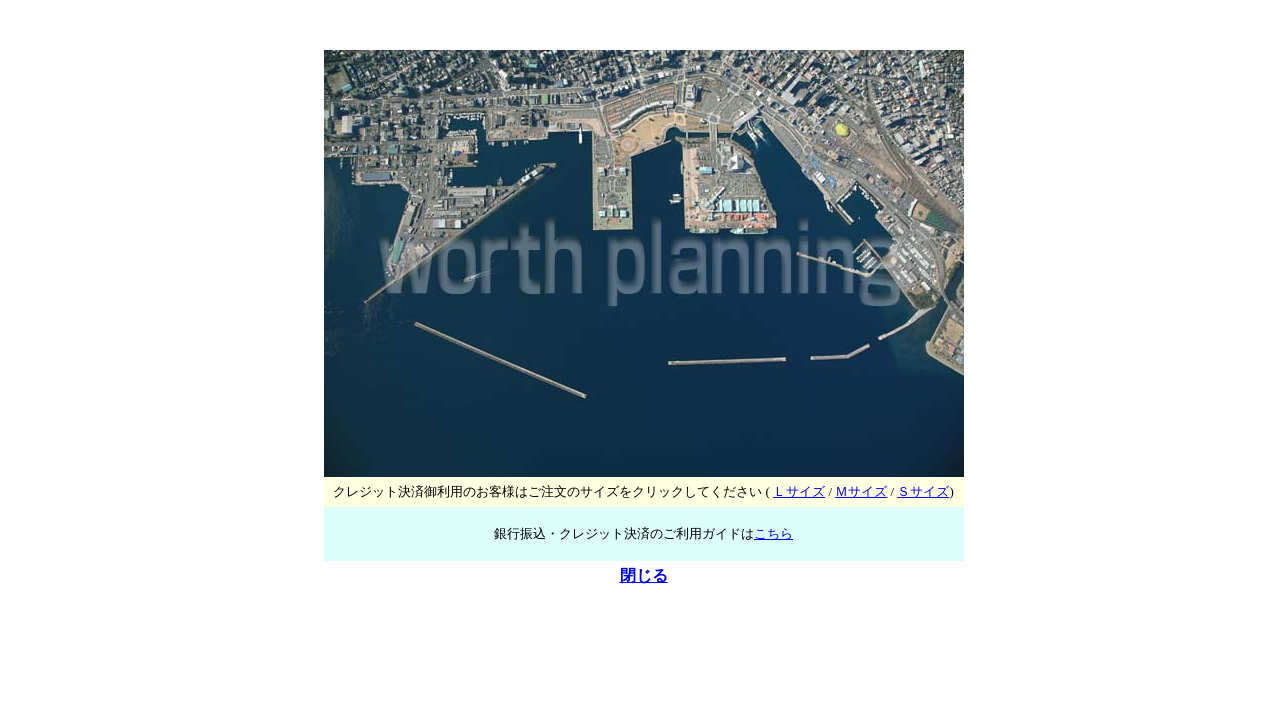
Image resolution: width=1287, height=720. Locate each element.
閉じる (644, 575)
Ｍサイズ (861, 491)
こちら (773, 533)
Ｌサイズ (799, 491)
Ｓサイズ (923, 491)
